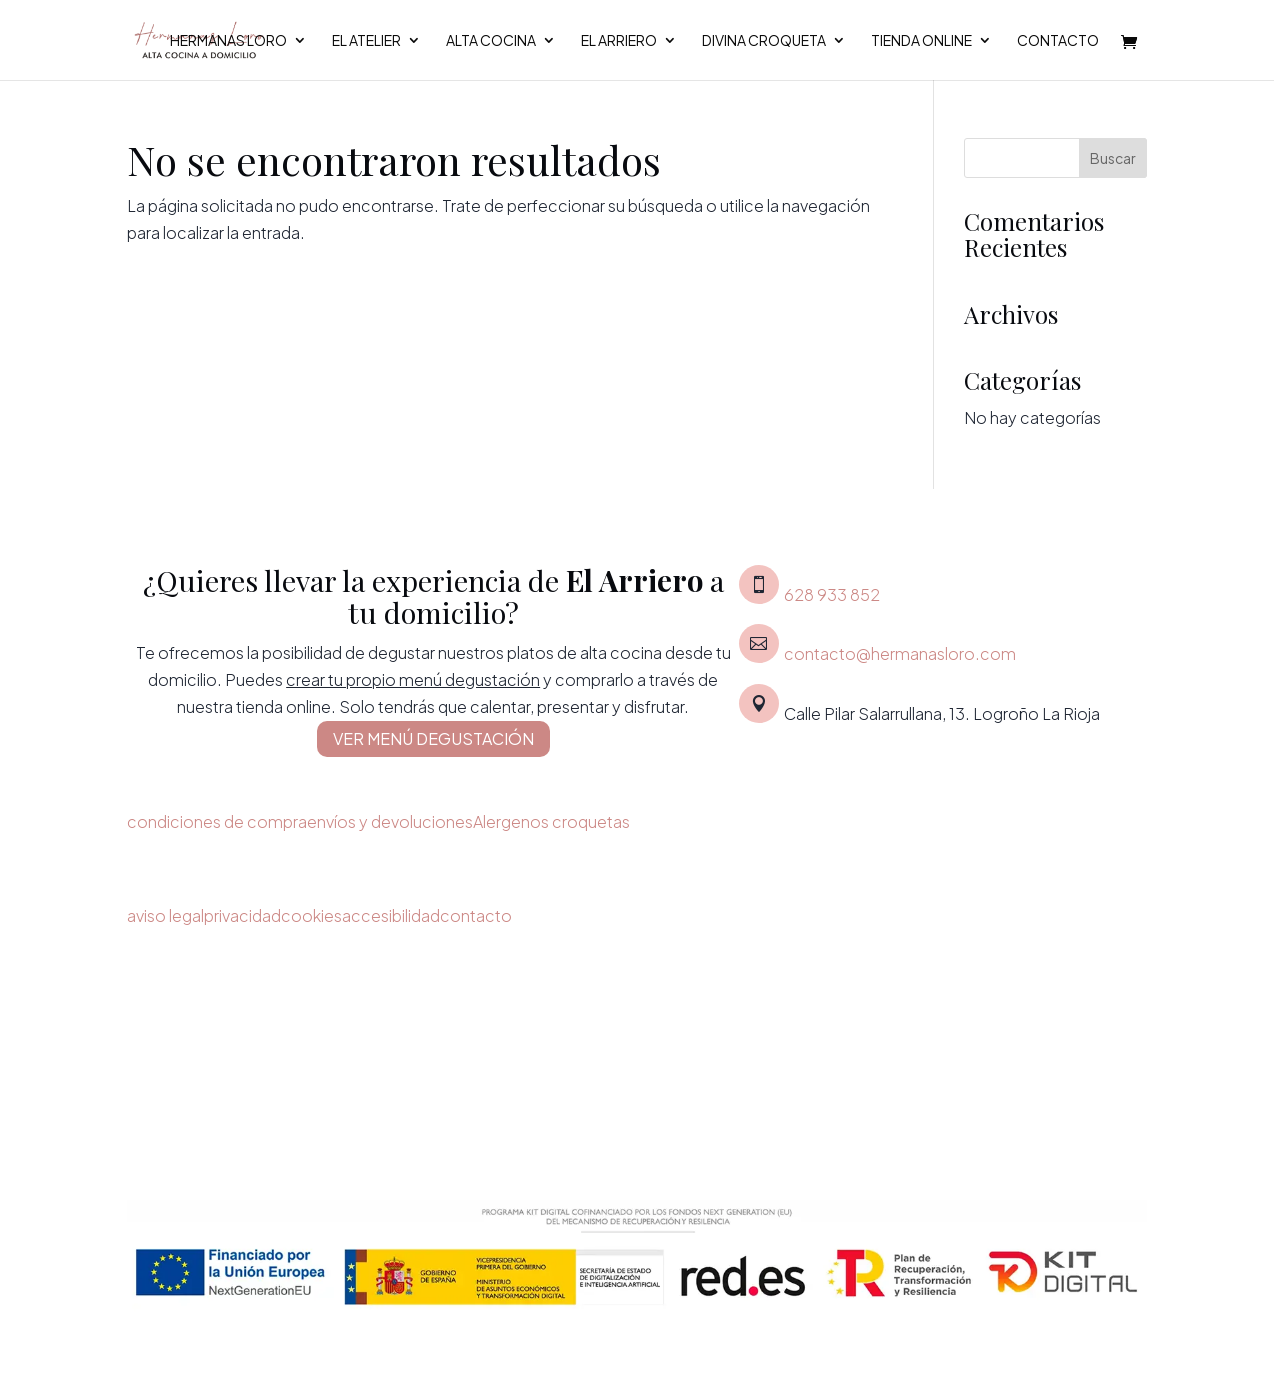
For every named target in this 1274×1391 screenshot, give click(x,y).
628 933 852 (832, 594)
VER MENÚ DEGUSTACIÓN (433, 738)
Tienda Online (921, 41)
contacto (476, 915)
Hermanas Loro (228, 41)
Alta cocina (491, 41)
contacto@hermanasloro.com (900, 653)
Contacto (1058, 41)
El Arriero (619, 41)
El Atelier (366, 41)
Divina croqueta (764, 41)
